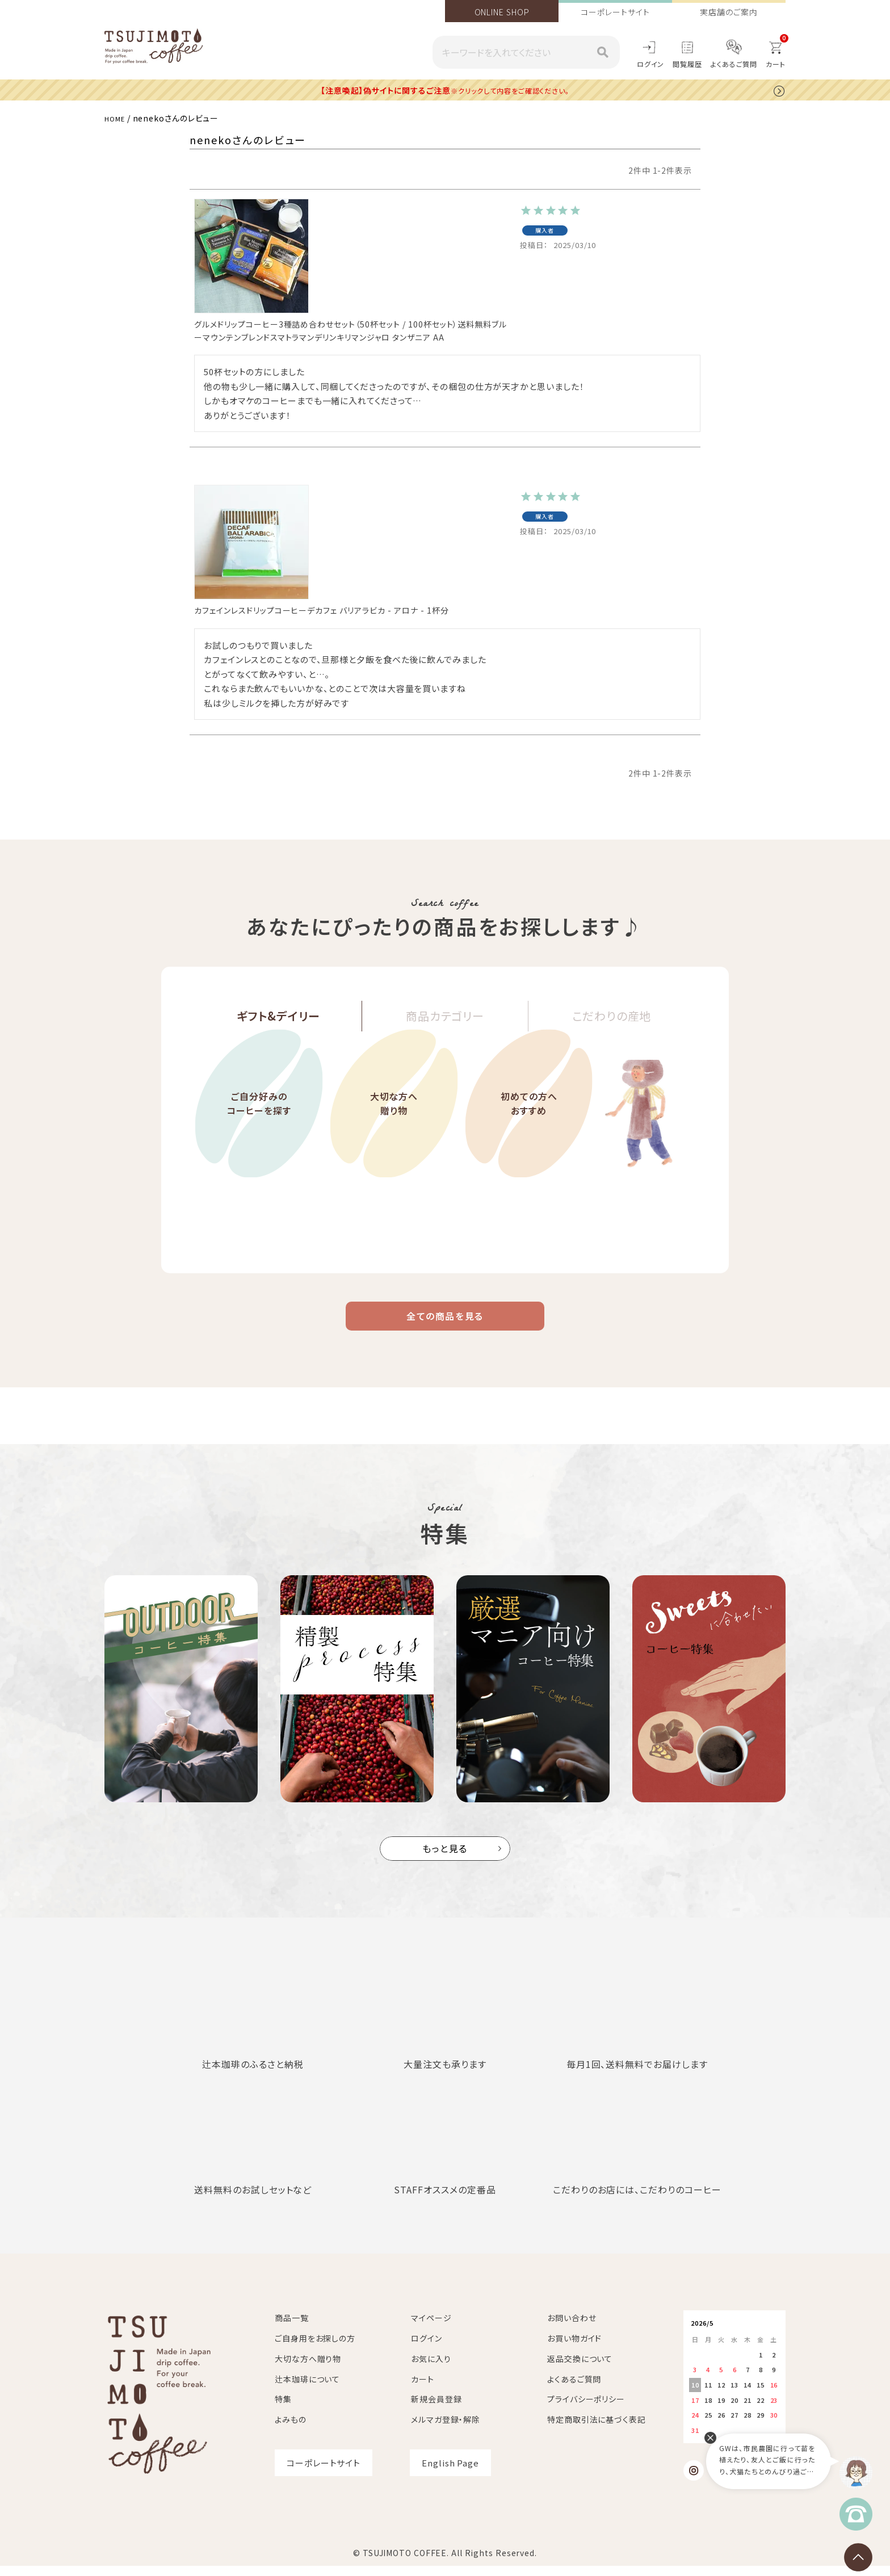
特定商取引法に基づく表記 (596, 2429)
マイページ (431, 2328)
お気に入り (431, 2368)
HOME (116, 117)
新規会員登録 (436, 2409)
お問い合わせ (571, 2328)
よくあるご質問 (734, 64)
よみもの (291, 2429)
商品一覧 (292, 2328)
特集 (283, 2409)
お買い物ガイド (574, 2348)
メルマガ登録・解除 (445, 2429)
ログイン (651, 64)
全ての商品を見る (444, 1322)
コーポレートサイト (615, 12)
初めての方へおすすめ (528, 1136)
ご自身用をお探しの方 (315, 2348)
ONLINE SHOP (502, 12)
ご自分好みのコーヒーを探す (259, 1136)
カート (422, 2389)
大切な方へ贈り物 (394, 1136)
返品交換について (579, 2368)
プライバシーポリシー (586, 2409)
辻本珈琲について (307, 2389)
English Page (450, 2473)
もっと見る (445, 1859)
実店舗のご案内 (728, 12)
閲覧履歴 (687, 64)
